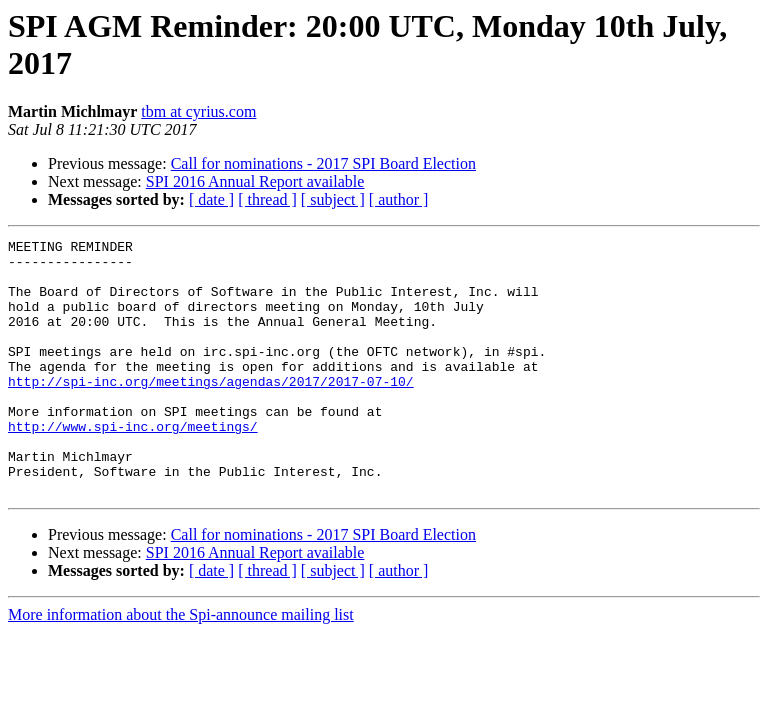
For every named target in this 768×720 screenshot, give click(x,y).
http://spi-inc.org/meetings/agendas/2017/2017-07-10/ (211, 411)
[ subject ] (333, 199)
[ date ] (211, 199)
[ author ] (399, 199)
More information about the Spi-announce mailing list (181, 665)
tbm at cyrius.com (198, 111)
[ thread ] (267, 199)
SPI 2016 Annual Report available (255, 181)
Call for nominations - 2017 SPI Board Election (323, 163)
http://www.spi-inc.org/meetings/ (133, 465)
